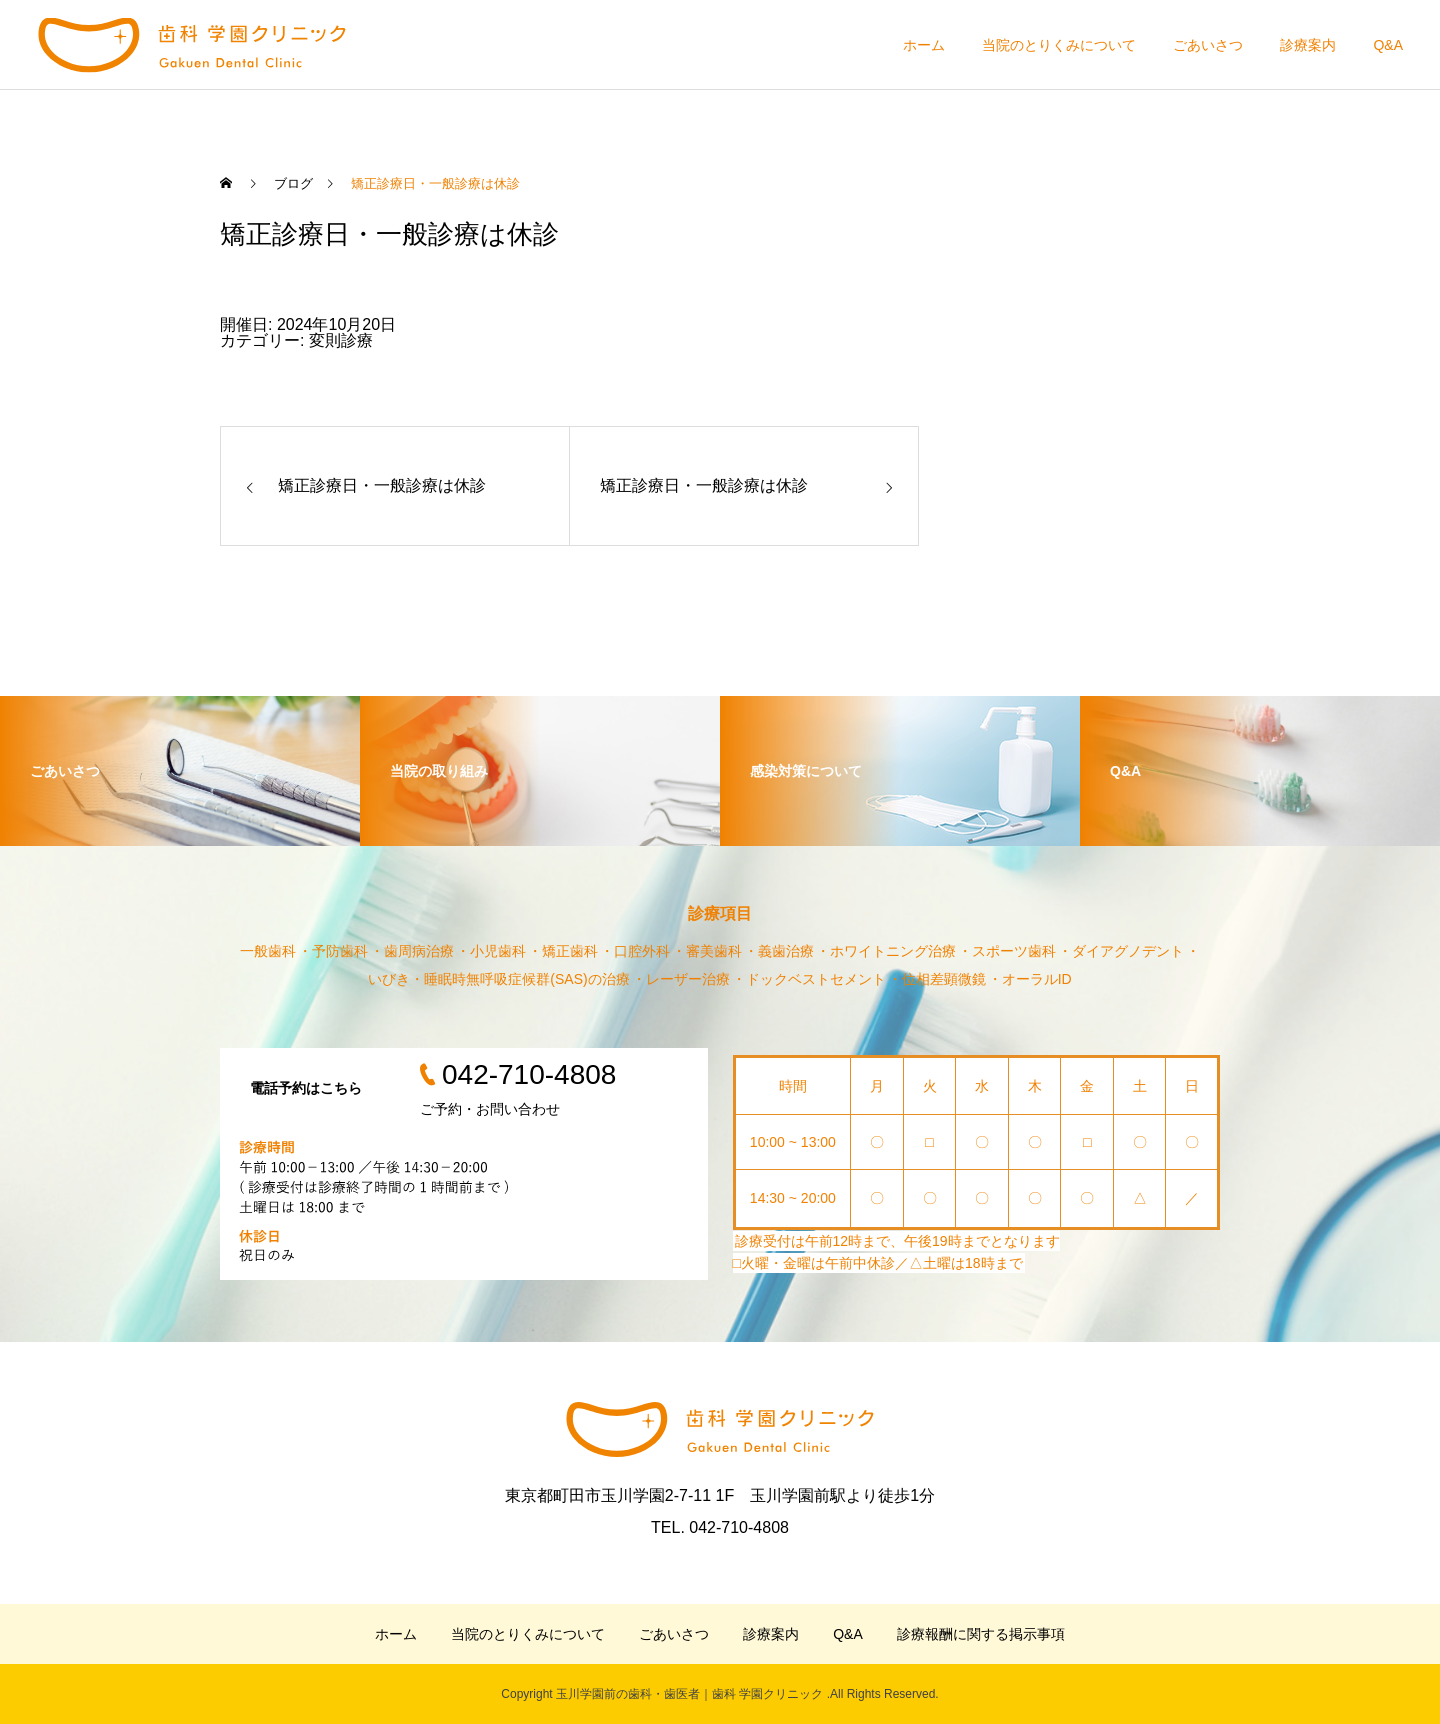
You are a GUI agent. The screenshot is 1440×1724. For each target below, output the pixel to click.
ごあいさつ (1208, 45)
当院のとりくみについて (1059, 45)
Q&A (1388, 45)
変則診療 (341, 340)
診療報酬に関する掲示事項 (981, 1634)
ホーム (924, 45)
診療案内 (1308, 45)
